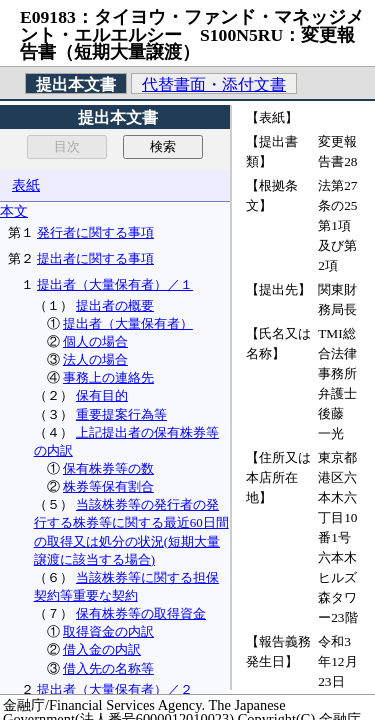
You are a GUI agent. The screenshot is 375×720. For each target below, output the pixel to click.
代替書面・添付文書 (214, 84)
